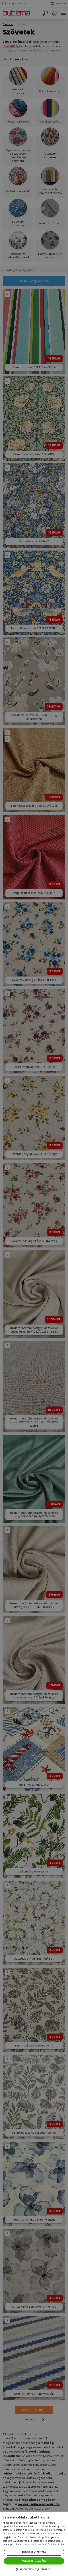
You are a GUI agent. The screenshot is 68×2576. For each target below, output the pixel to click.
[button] (34, 2569)
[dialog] (34, 1288)
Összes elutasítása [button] (34, 2552)
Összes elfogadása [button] (34, 2560)
